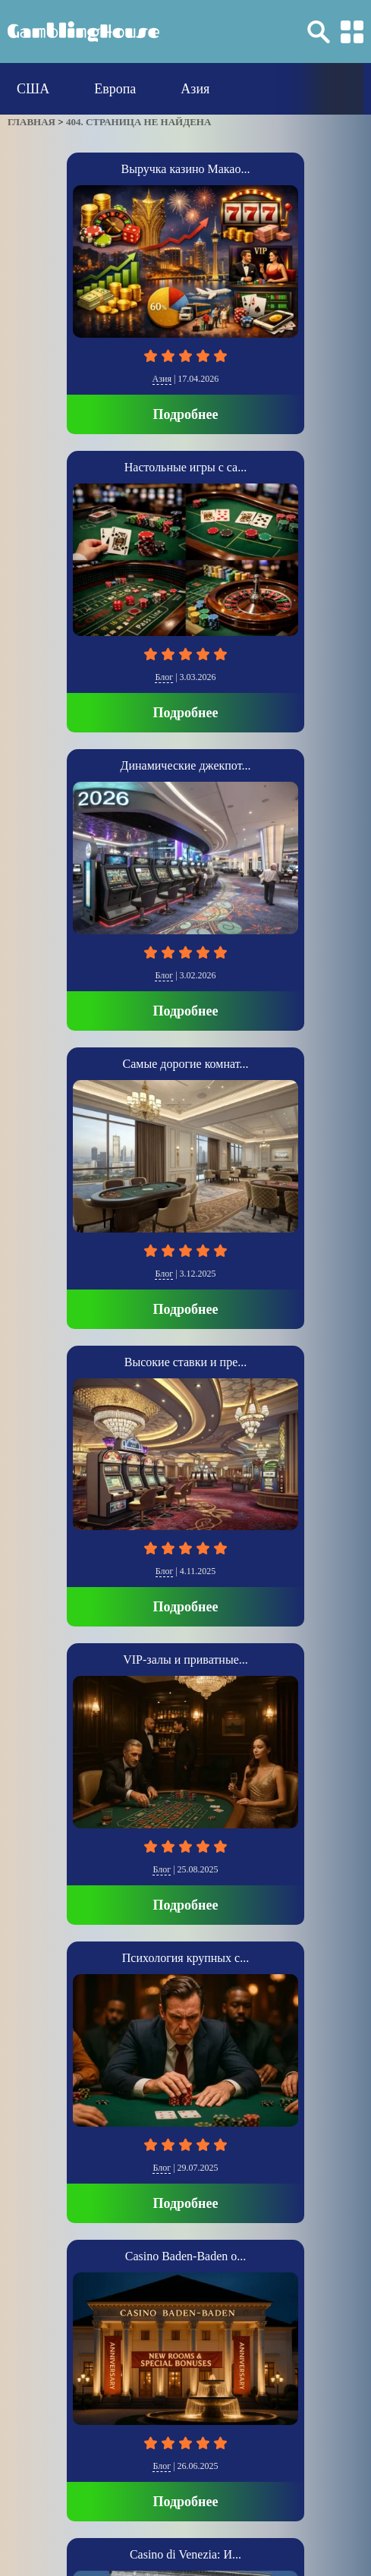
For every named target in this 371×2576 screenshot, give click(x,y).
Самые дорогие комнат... (186, 1063)
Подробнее (186, 414)
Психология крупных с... (185, 1957)
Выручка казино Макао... (185, 168)
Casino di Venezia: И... (185, 2554)
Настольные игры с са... (185, 467)
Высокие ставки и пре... (185, 1362)
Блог (164, 677)
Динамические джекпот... (186, 765)
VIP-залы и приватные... (185, 1659)
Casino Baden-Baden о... (186, 2256)
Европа (115, 88)
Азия (195, 88)
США (33, 88)
